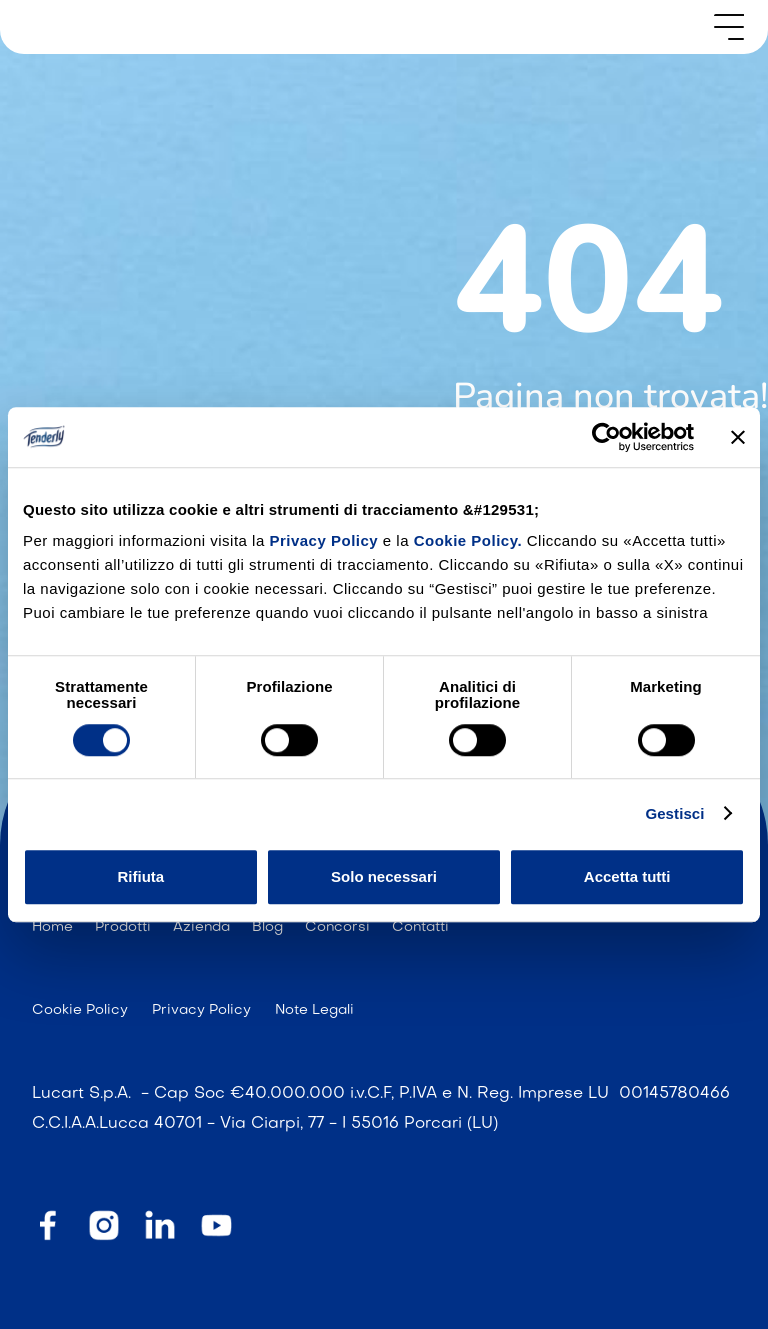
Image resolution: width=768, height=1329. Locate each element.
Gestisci (674, 813)
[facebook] (48, 1224)
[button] (729, 27)
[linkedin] (160, 1224)
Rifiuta (140, 876)
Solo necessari (384, 876)
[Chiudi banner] (738, 437)
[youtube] (216, 1225)
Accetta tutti (627, 876)
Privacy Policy (325, 540)
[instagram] (104, 1224)
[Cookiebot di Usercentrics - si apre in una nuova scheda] (606, 437)
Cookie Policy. (468, 540)
